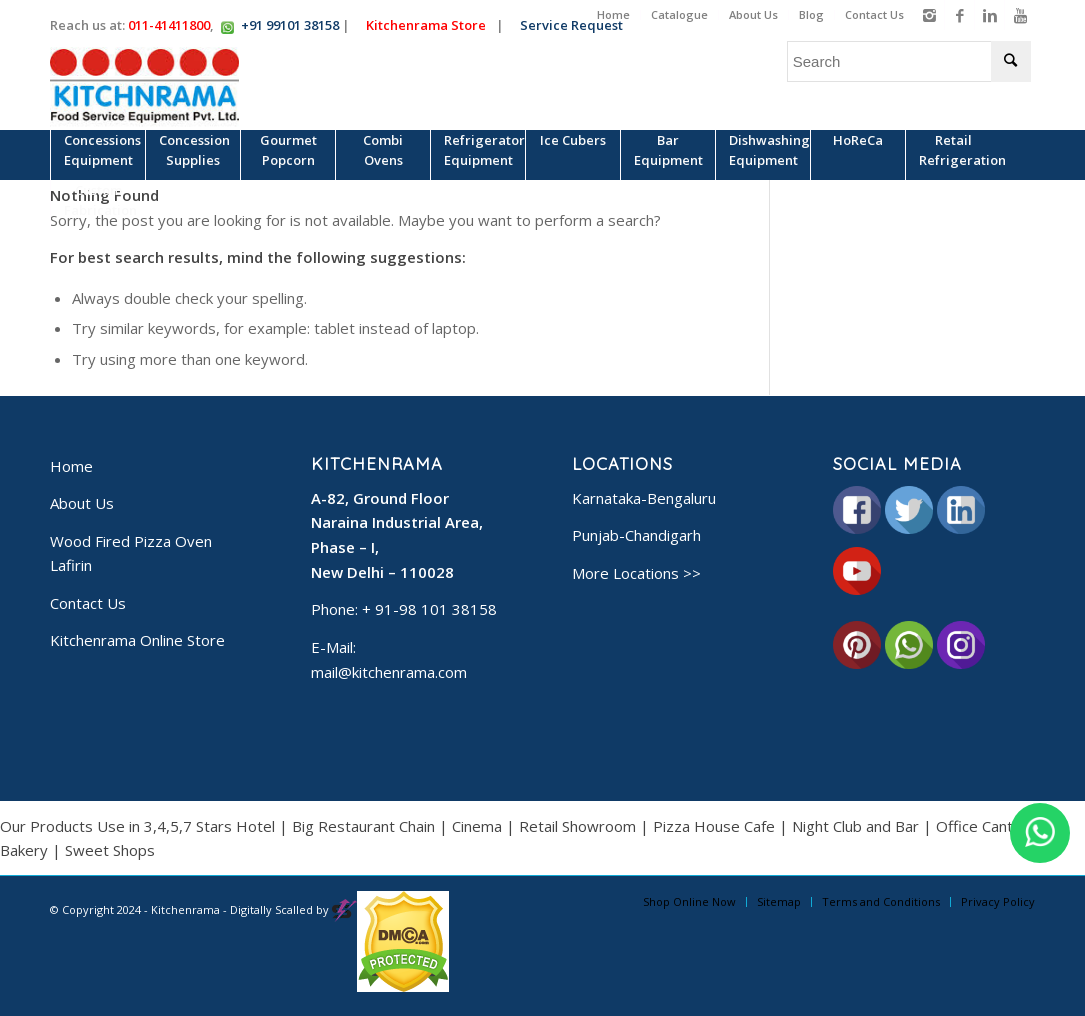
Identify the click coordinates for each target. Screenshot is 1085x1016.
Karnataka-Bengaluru (644, 498)
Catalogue (679, 14)
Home (613, 14)
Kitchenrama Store (433, 25)
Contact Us (874, 14)
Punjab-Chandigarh (636, 535)
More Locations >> (636, 573)
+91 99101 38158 (290, 25)
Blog (811, 14)
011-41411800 (169, 25)
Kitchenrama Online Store (137, 640)
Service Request (578, 25)
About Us (753, 14)
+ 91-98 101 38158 (429, 609)
